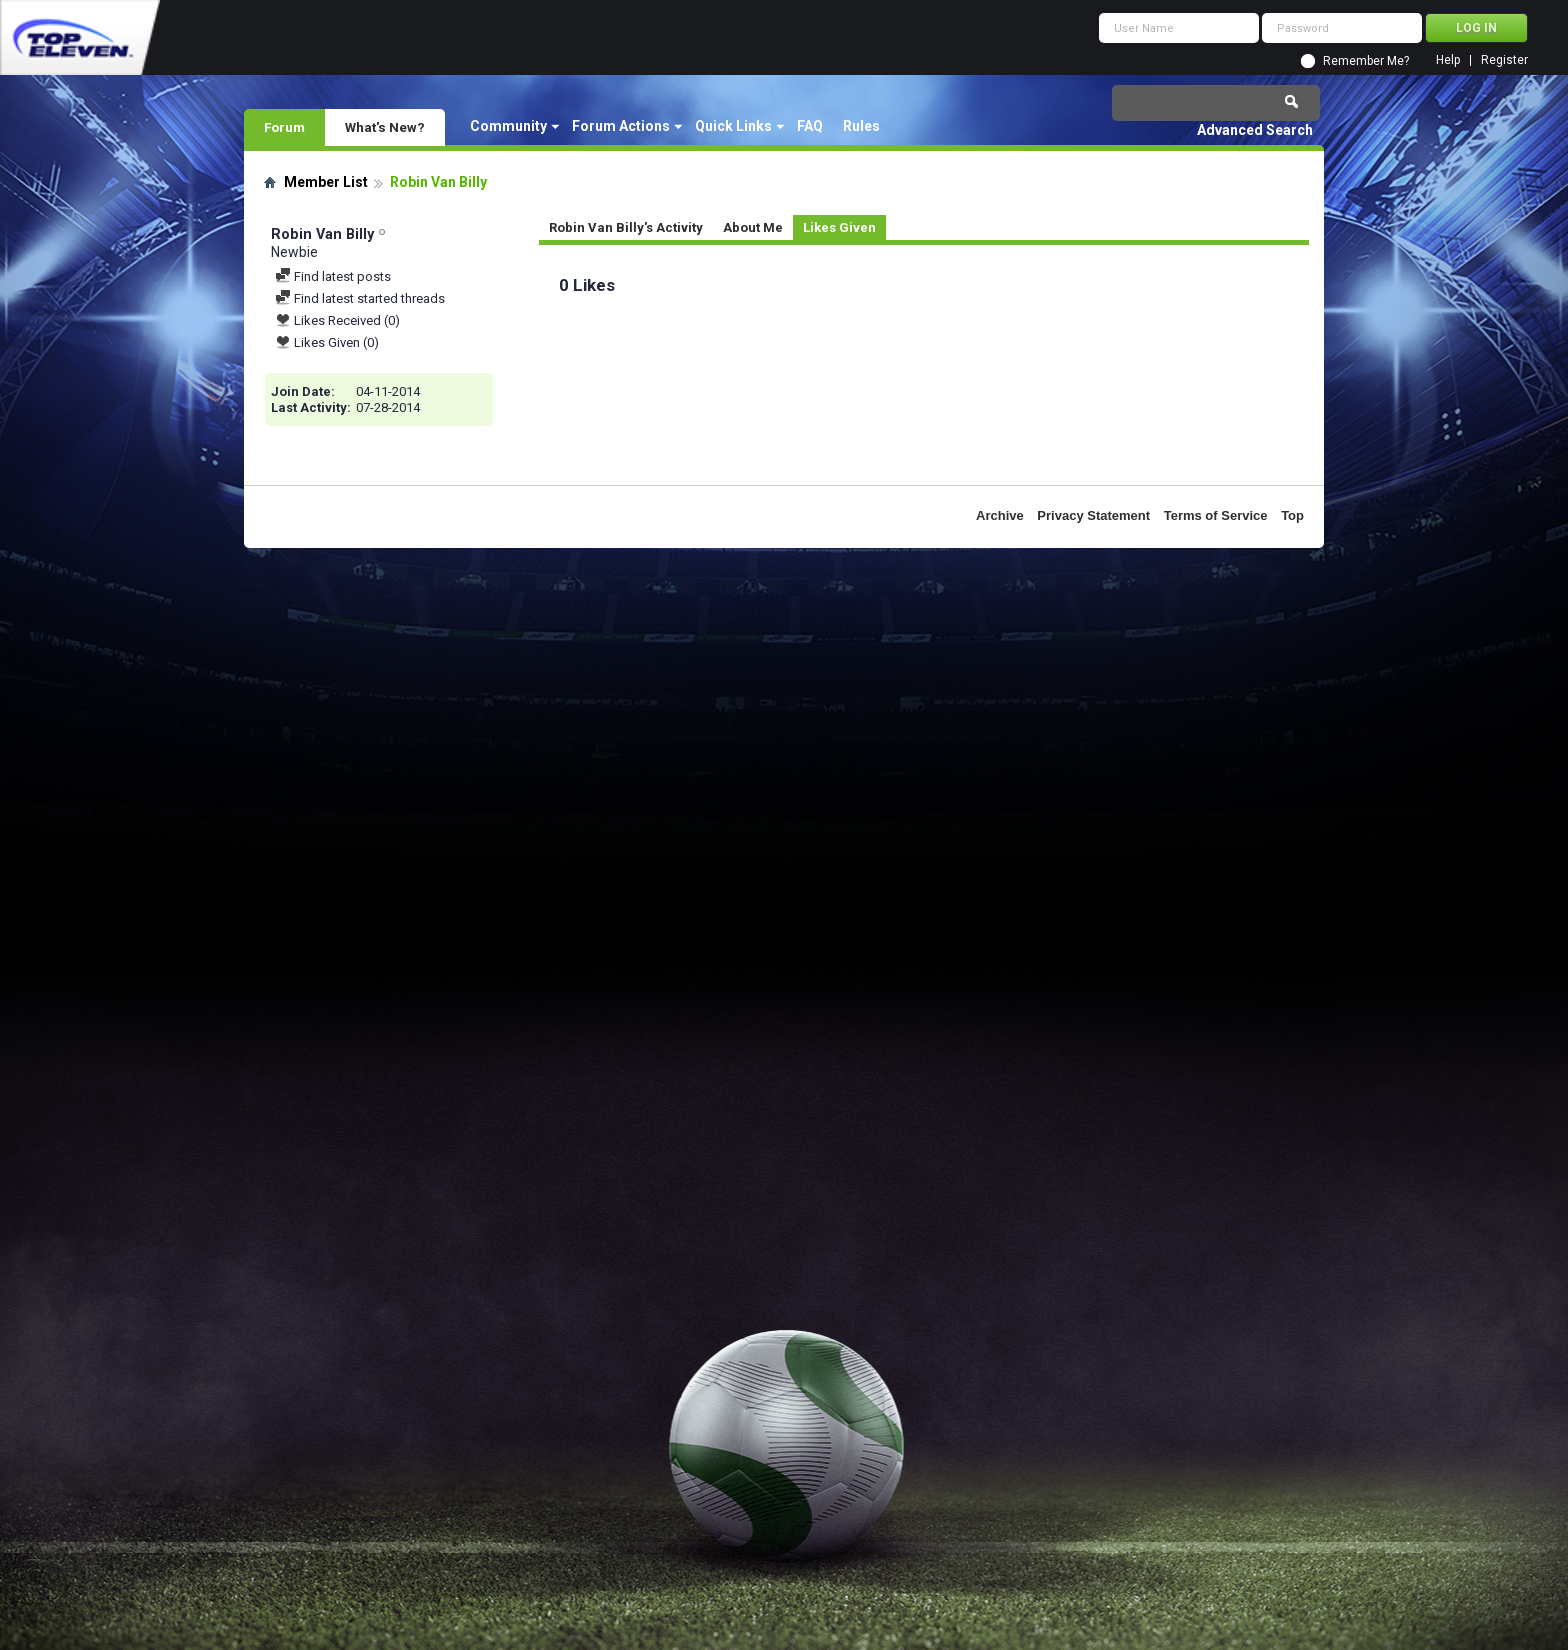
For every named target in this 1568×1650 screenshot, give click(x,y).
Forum (284, 127)
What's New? (385, 127)
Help (1448, 60)
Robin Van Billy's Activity (626, 227)
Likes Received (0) (337, 320)
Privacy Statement (1093, 515)
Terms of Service (1216, 515)
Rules (861, 126)
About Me (753, 227)
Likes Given (839, 227)
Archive (1000, 515)
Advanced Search (1255, 130)
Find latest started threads (360, 298)
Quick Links (733, 126)
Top (1292, 515)
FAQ (810, 126)
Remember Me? (1366, 61)
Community (508, 126)
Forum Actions (621, 126)
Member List (326, 182)
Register (1504, 60)
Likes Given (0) (327, 342)
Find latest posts (333, 276)
